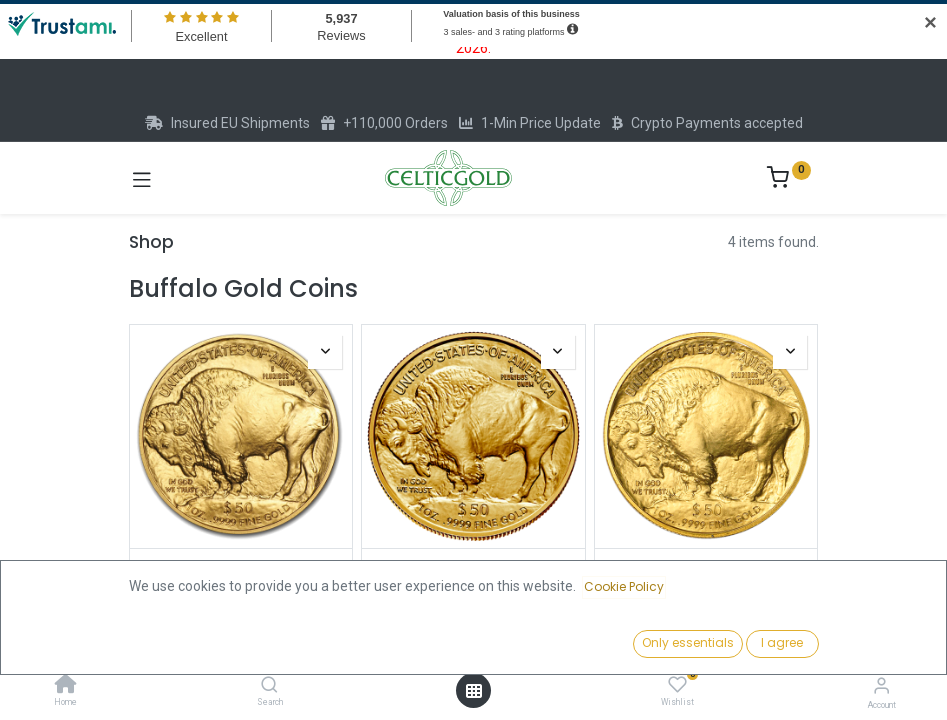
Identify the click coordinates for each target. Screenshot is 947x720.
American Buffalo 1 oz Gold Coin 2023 (473, 574)
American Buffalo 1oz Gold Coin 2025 (241, 574)
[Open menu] (474, 691)
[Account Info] (881, 685)
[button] (723, 645)
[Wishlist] (677, 685)
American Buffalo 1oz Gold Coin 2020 (706, 574)
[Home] (66, 686)
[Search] (269, 686)
